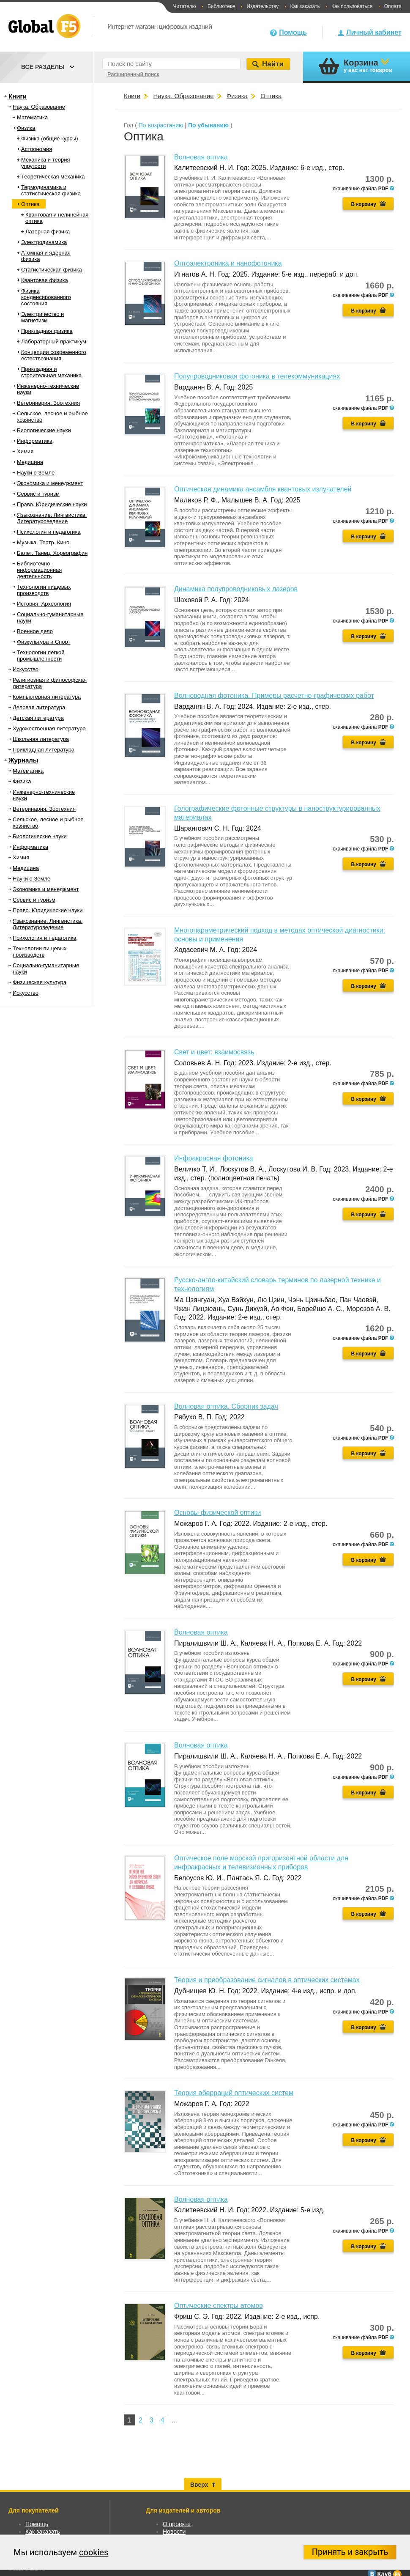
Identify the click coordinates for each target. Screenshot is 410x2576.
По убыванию (208, 125)
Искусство (25, 669)
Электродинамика (44, 242)
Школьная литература (41, 739)
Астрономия (36, 149)
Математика (32, 117)
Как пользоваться (351, 6)
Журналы (23, 760)
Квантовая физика (44, 280)
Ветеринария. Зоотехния (48, 403)
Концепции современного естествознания (53, 355)
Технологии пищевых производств (44, 590)
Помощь (293, 32)
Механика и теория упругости (45, 162)
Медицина (30, 462)
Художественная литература (49, 728)
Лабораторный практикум (53, 341)
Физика (26, 128)
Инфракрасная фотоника (213, 1158)
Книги (17, 96)
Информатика (34, 441)
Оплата (393, 6)
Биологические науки (44, 430)
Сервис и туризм (38, 494)
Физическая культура (39, 982)
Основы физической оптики (217, 1512)
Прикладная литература (43, 749)
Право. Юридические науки (52, 504)
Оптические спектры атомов (218, 2305)
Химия (25, 451)
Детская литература (38, 718)
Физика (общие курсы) (49, 138)
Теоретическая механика (53, 176)
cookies (93, 2552)
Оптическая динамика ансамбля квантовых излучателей (263, 489)
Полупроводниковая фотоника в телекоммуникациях (257, 376)
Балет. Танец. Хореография (52, 553)
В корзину (363, 204)
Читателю (184, 6)
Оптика (30, 204)
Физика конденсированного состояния (46, 297)
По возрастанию (161, 125)
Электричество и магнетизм (42, 317)
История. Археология (44, 604)
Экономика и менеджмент (50, 483)
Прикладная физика (47, 331)
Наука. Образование (39, 107)
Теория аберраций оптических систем (233, 2092)
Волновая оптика (201, 157)
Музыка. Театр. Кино (43, 542)
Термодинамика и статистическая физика (51, 190)
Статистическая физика (51, 269)
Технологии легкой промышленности (41, 655)
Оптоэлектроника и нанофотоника (228, 263)
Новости (174, 2531)
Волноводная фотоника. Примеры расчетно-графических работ (274, 695)
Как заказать (305, 6)
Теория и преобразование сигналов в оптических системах (267, 1979)
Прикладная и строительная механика (51, 372)
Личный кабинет (374, 32)
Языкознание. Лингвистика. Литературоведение (52, 518)
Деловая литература (39, 707)
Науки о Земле (36, 472)
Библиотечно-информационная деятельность (39, 569)
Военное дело (35, 631)
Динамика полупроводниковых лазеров (236, 589)
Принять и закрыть (350, 2552)
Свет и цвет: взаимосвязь (214, 1052)
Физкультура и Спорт (43, 642)
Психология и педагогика (49, 532)
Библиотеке (221, 6)
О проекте (177, 2524)
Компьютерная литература (47, 697)
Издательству (262, 6)
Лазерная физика (47, 231)
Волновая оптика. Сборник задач (226, 1406)
